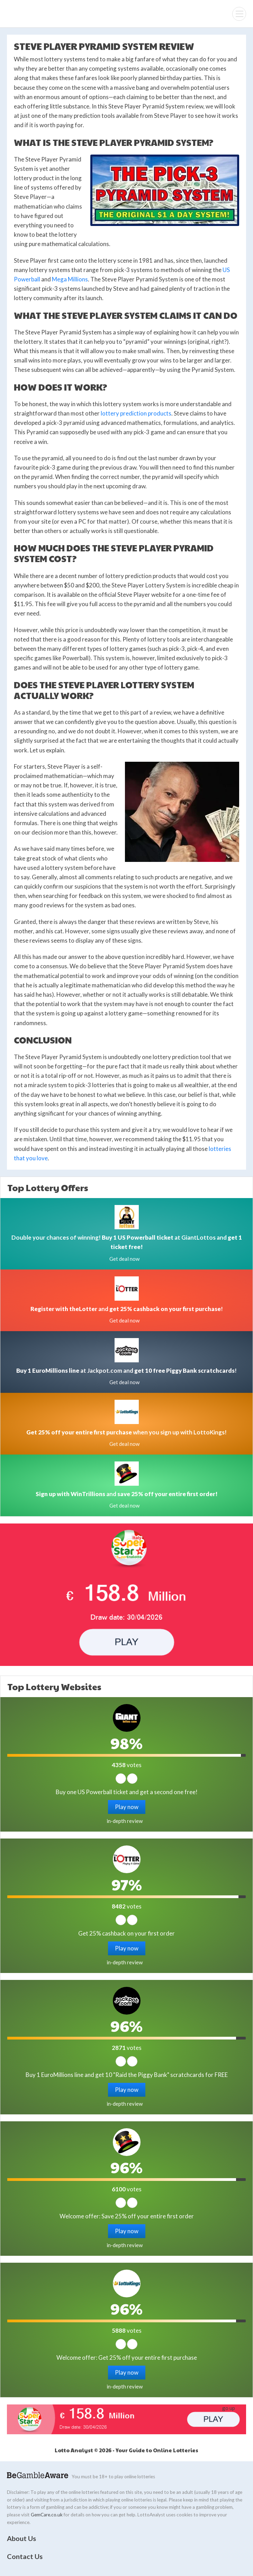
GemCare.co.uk (47, 2514)
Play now (126, 1806)
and (127, 1493)
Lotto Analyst (28, 13)
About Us (21, 2538)
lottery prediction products (136, 413)
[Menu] (239, 14)
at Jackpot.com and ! (126, 1370)
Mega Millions (70, 279)
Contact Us (25, 2556)
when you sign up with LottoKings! (126, 1432)
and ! (126, 1308)
